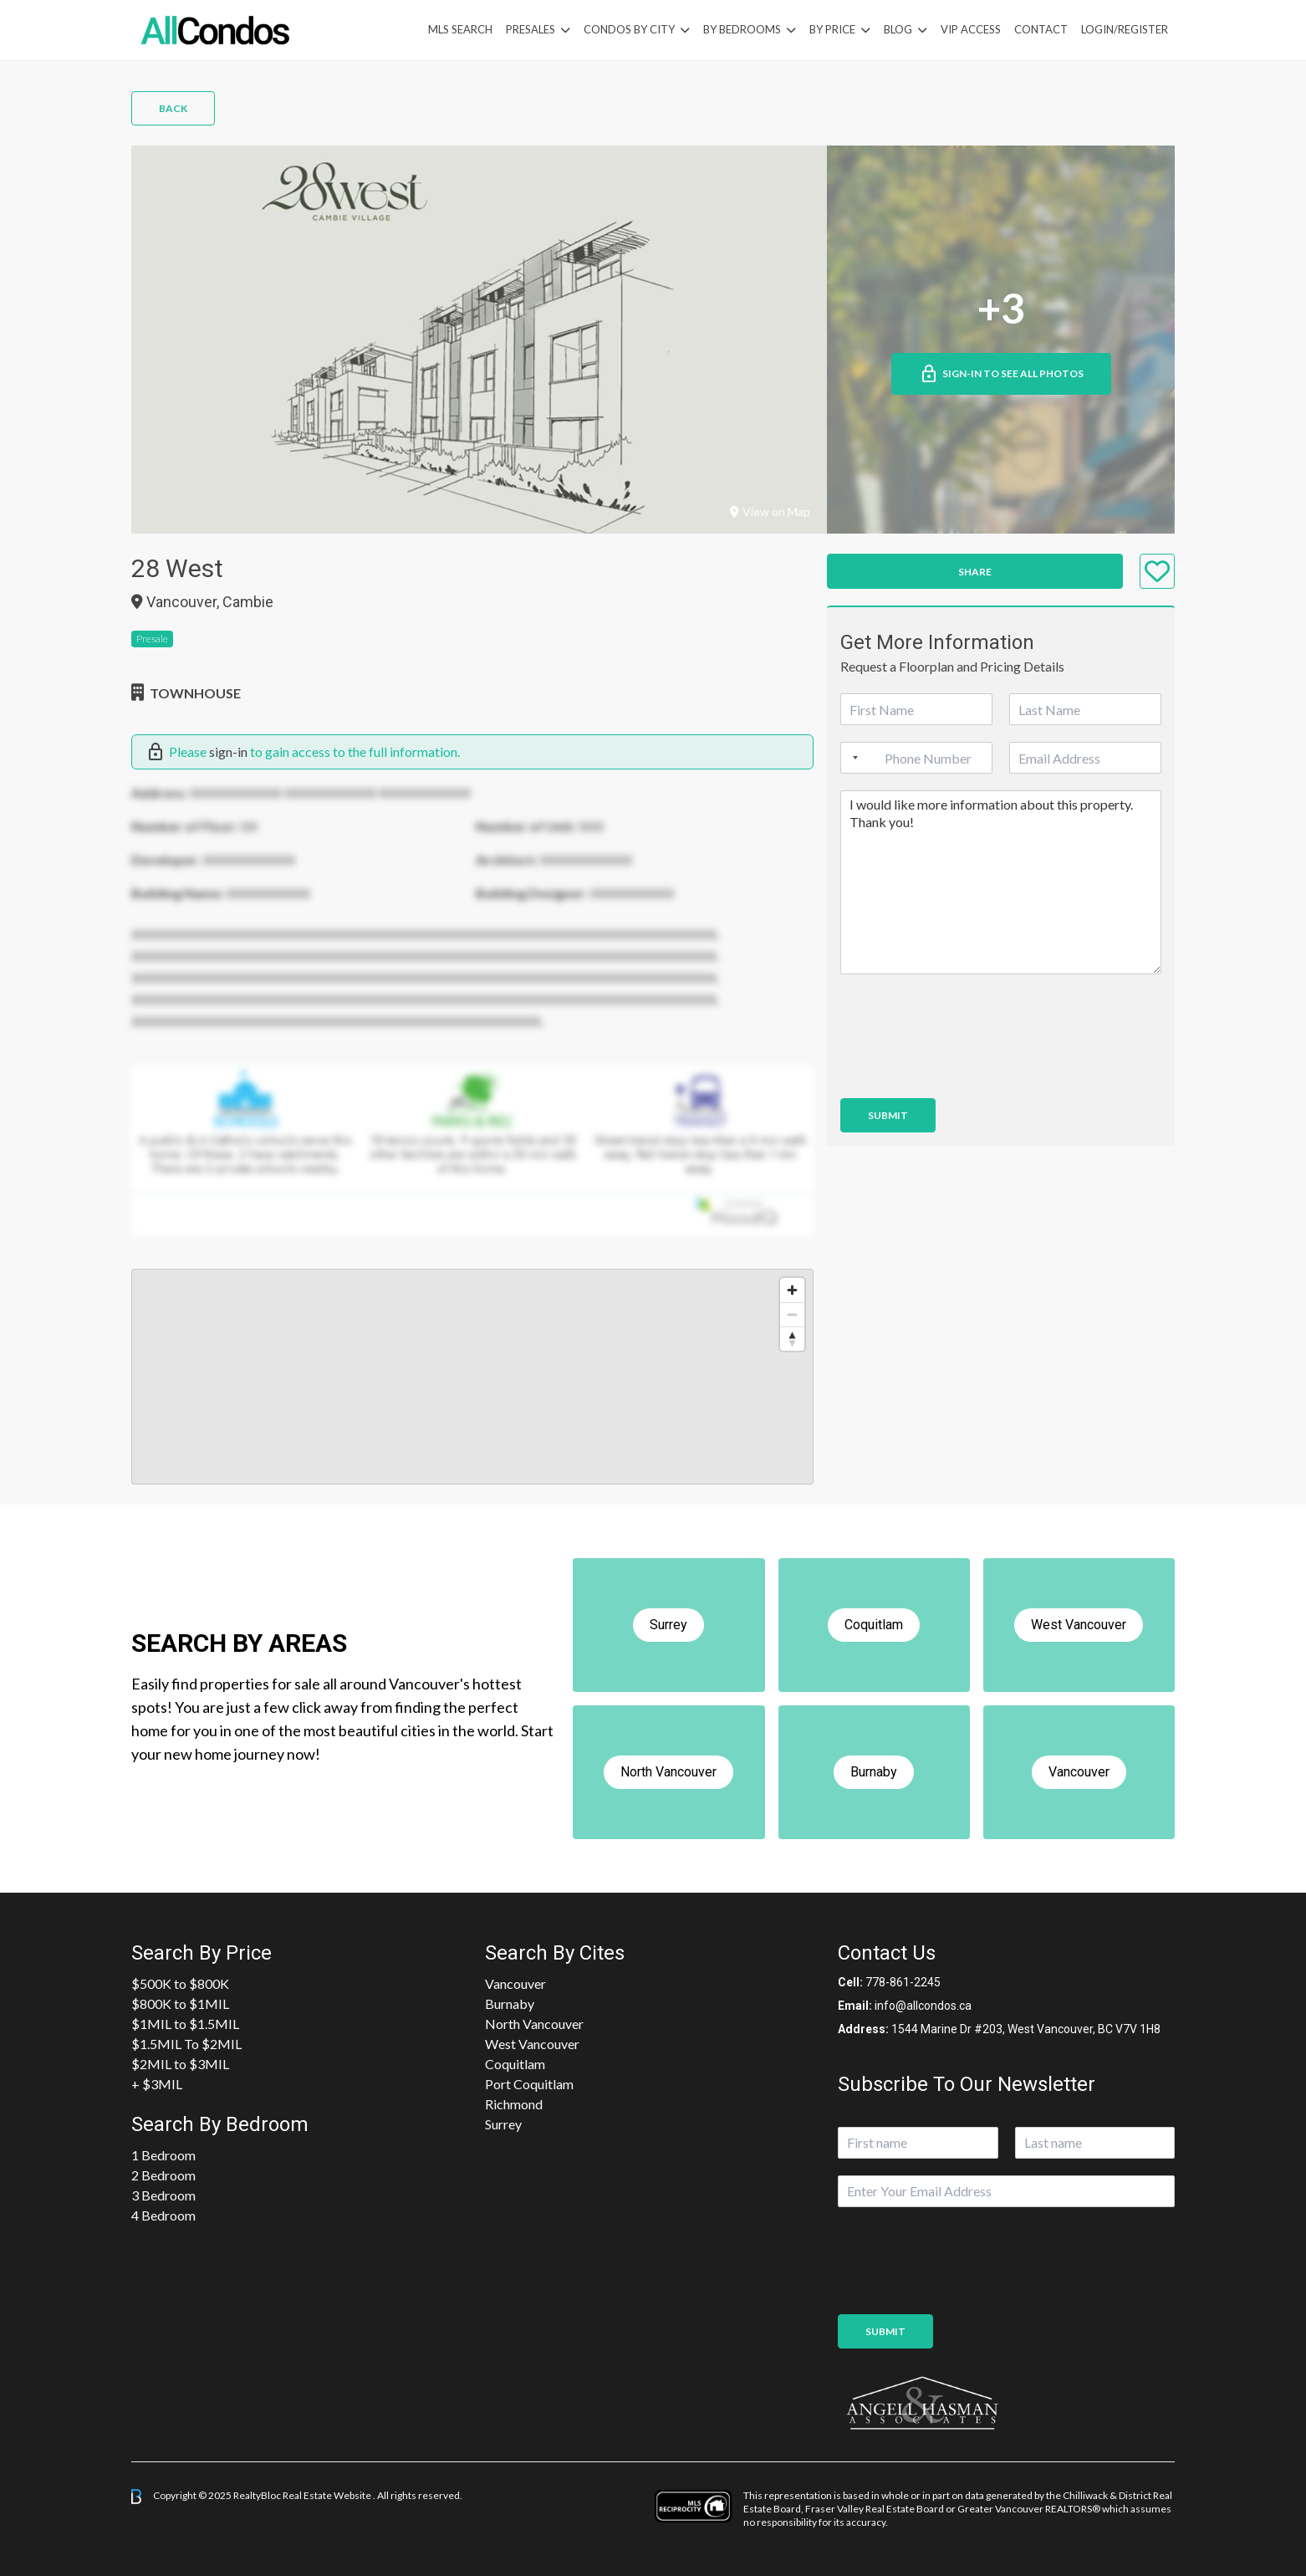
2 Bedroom (163, 2175)
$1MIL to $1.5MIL (185, 2024)
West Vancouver (532, 2044)
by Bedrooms (742, 29)
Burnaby (509, 2003)
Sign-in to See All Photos (1001, 374)
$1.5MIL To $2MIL (186, 2044)
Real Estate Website (328, 2495)
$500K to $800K (180, 1983)
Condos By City (629, 29)
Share (975, 571)
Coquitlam (515, 2064)
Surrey (503, 2124)
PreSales (530, 29)
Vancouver (515, 1983)
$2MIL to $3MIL (180, 2064)
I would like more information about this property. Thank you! (1000, 882)
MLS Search (460, 29)
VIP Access (971, 29)
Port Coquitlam (529, 2084)
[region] (472, 1377)
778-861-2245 (903, 1982)
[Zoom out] (792, 1314)
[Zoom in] (792, 1290)
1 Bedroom (163, 2155)
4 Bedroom (163, 2215)
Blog (898, 29)
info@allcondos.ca (923, 2005)
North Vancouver (534, 2024)
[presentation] (967, 1070)
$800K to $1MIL (180, 2003)
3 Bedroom (163, 2195)
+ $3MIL (156, 2084)
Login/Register (1124, 29)
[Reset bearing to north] (792, 1338)
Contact (1041, 29)
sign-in (228, 751)
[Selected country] (852, 758)
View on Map (770, 511)
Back (173, 108)
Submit (888, 1115)
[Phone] (916, 758)
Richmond (514, 2104)
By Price (832, 29)
